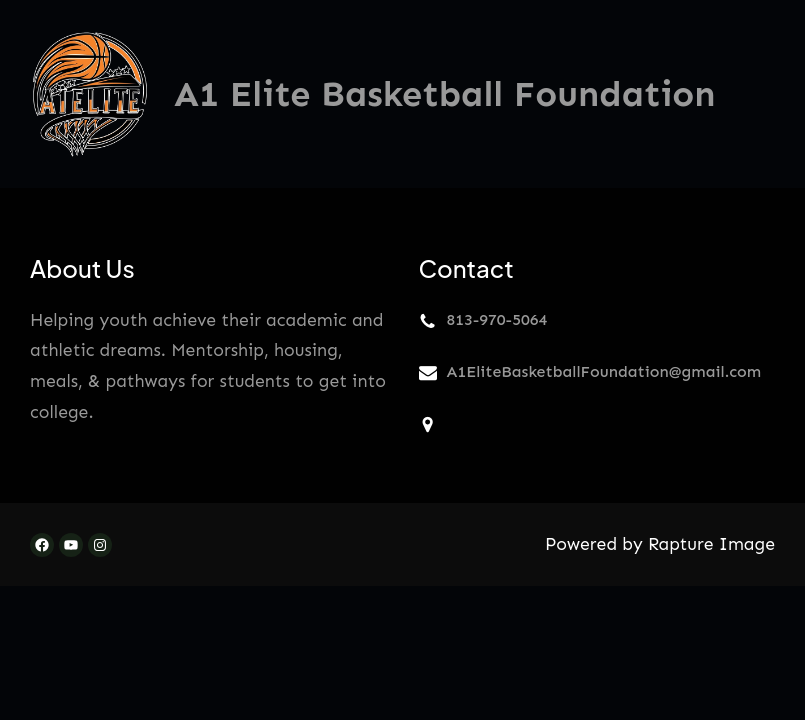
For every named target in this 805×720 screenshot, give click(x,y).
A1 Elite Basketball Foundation (445, 93)
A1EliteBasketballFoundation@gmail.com (604, 371)
